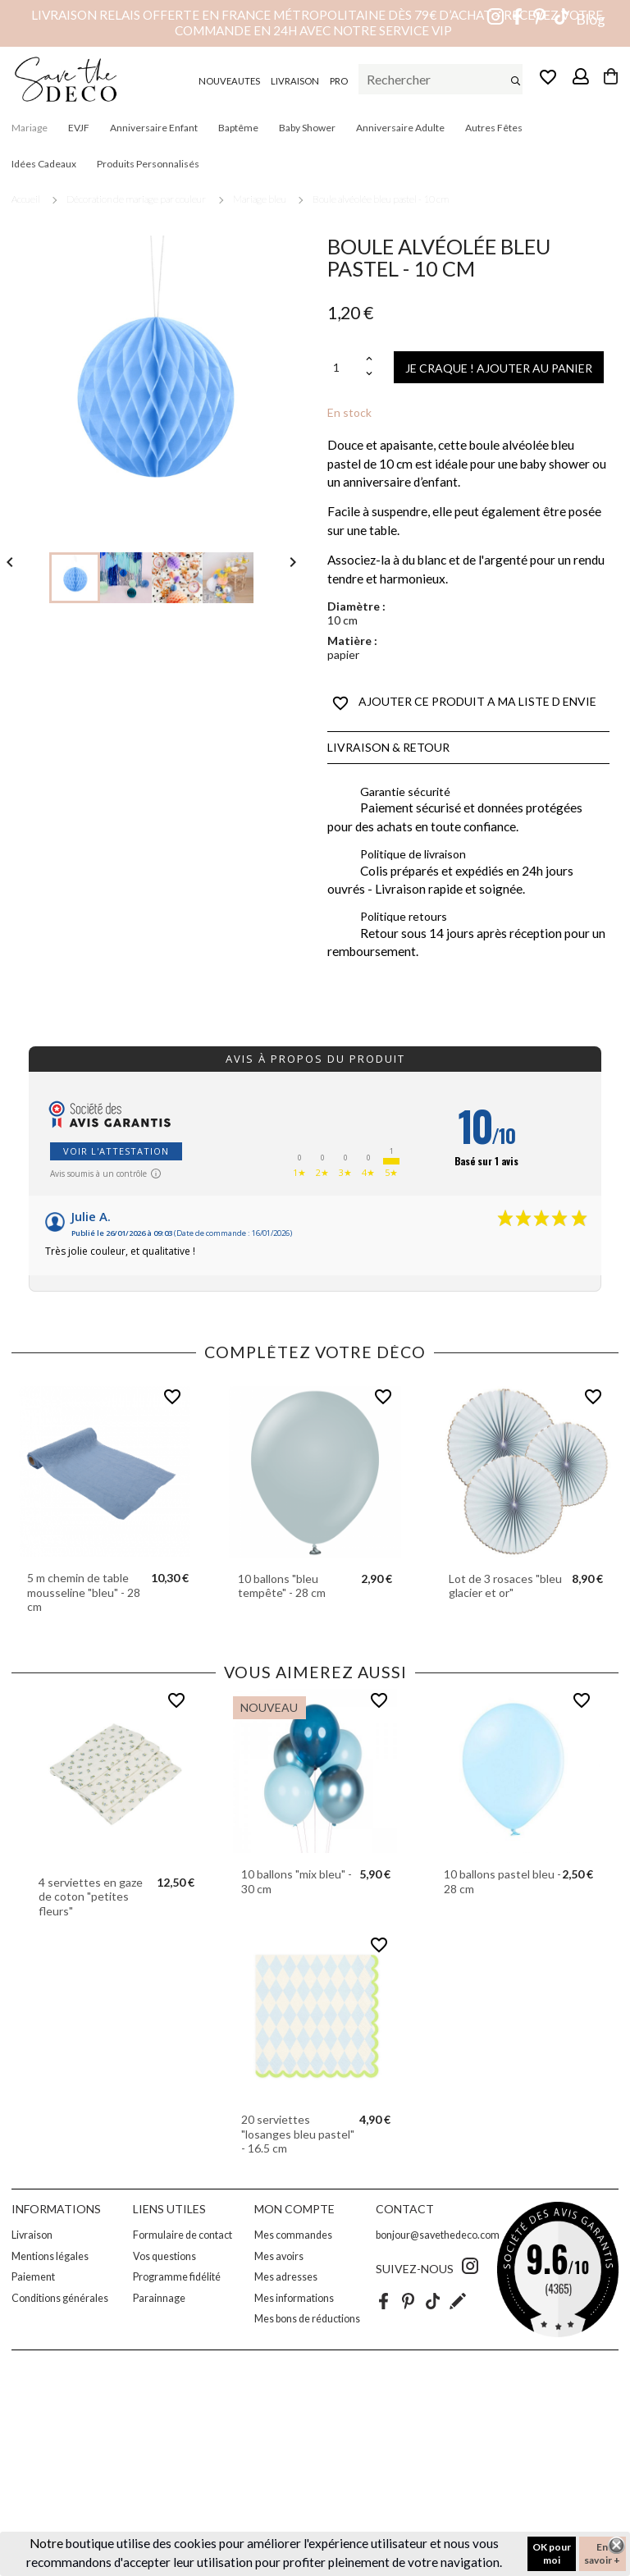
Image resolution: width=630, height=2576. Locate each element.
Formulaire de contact (182, 2235)
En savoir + (602, 2553)
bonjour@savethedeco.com (438, 2235)
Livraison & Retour (388, 747)
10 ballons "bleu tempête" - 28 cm (282, 1586)
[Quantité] (344, 367)
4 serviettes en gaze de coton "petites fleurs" (91, 1896)
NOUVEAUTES (229, 80)
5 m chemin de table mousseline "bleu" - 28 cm (83, 1592)
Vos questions (164, 2256)
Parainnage (159, 2298)
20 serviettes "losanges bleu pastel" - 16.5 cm (297, 2133)
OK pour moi (551, 2553)
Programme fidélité (177, 2277)
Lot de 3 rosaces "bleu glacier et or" (505, 1586)
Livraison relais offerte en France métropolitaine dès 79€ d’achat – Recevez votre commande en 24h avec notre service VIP (317, 22)
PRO (339, 80)
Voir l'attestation (116, 1151)
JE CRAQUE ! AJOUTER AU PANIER (498, 368)
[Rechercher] (440, 79)
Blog (590, 19)
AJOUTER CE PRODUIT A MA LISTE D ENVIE (464, 703)
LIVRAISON (295, 80)
